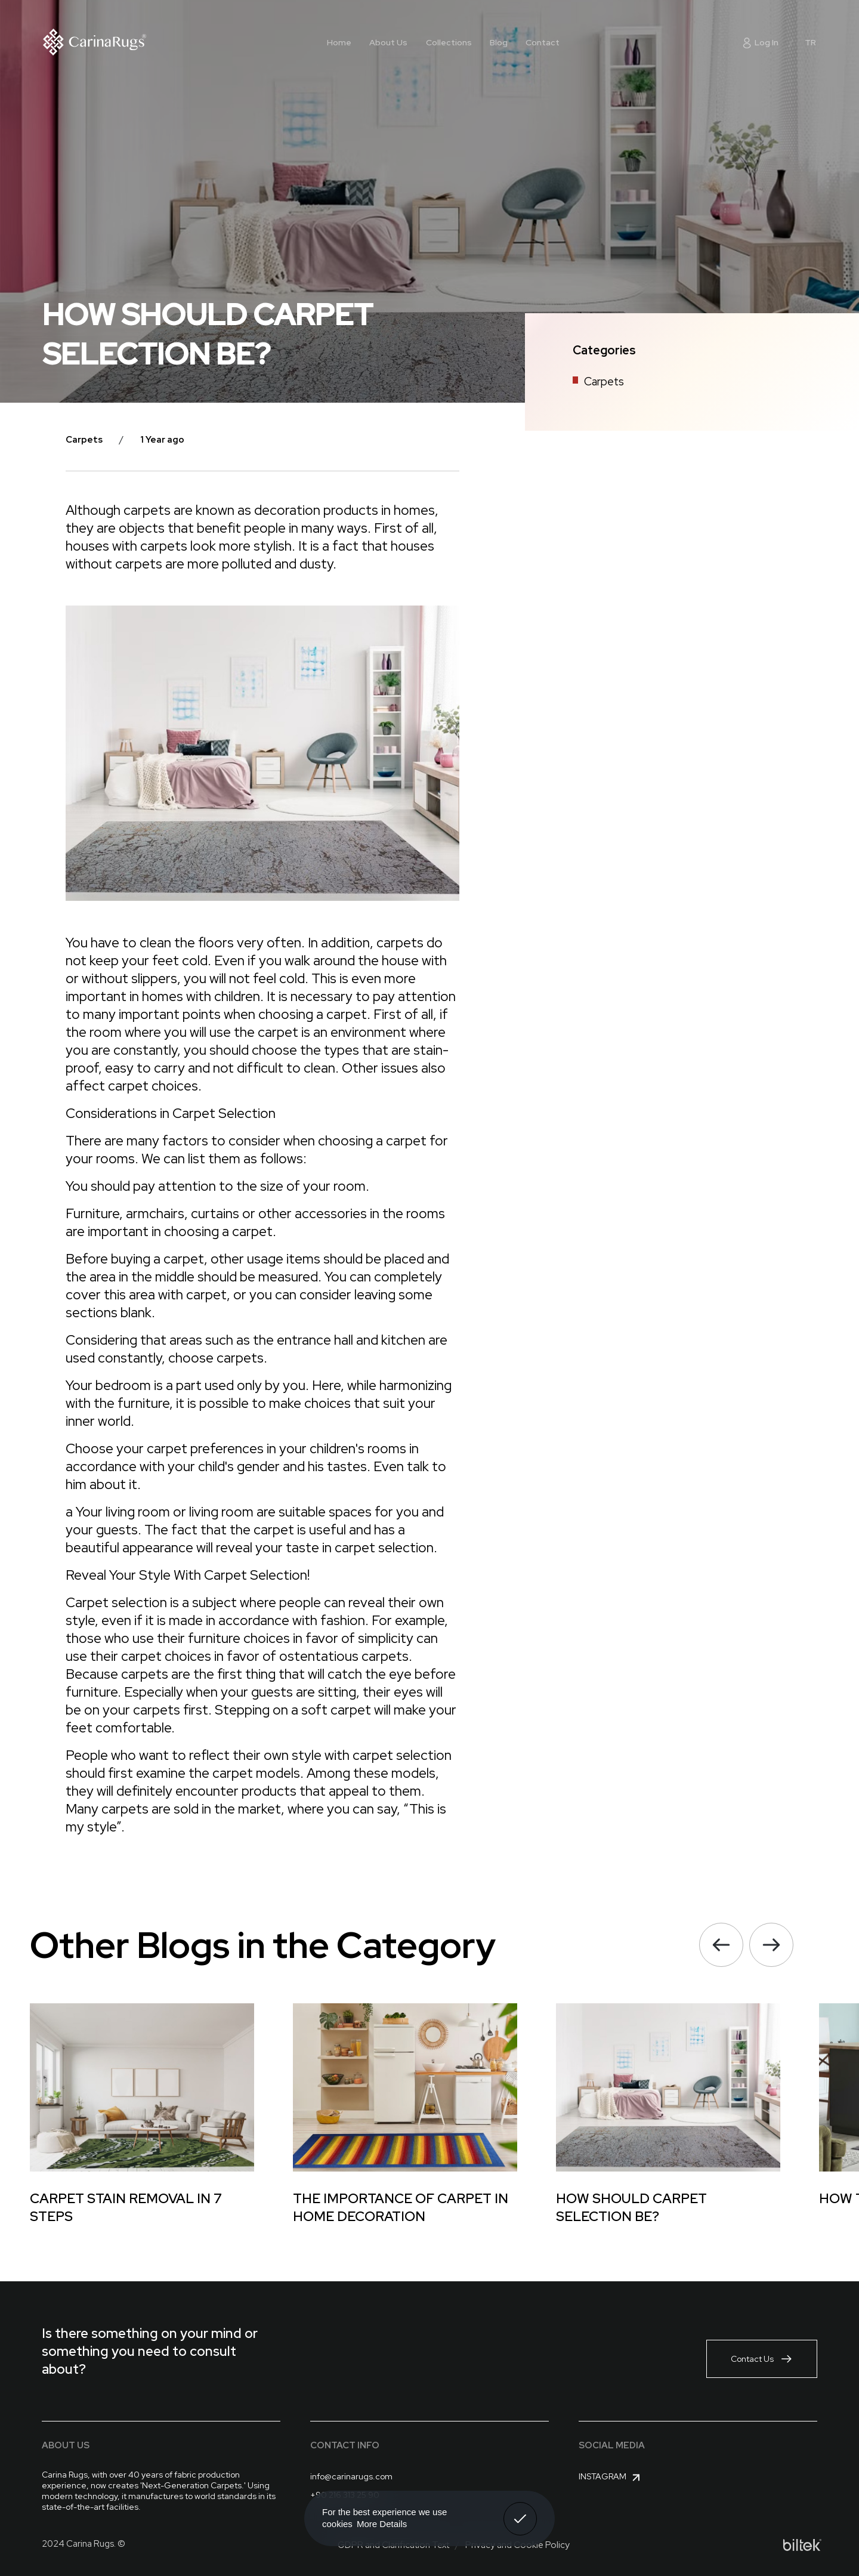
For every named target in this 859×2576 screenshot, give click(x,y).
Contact (543, 42)
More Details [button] (382, 2524)
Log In (759, 42)
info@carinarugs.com (351, 2476)
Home (339, 42)
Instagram (611, 2477)
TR (810, 42)
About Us (388, 42)
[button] (721, 1945)
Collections (449, 42)
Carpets (604, 382)
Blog (499, 42)
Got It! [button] (520, 2510)
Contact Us (762, 2358)
